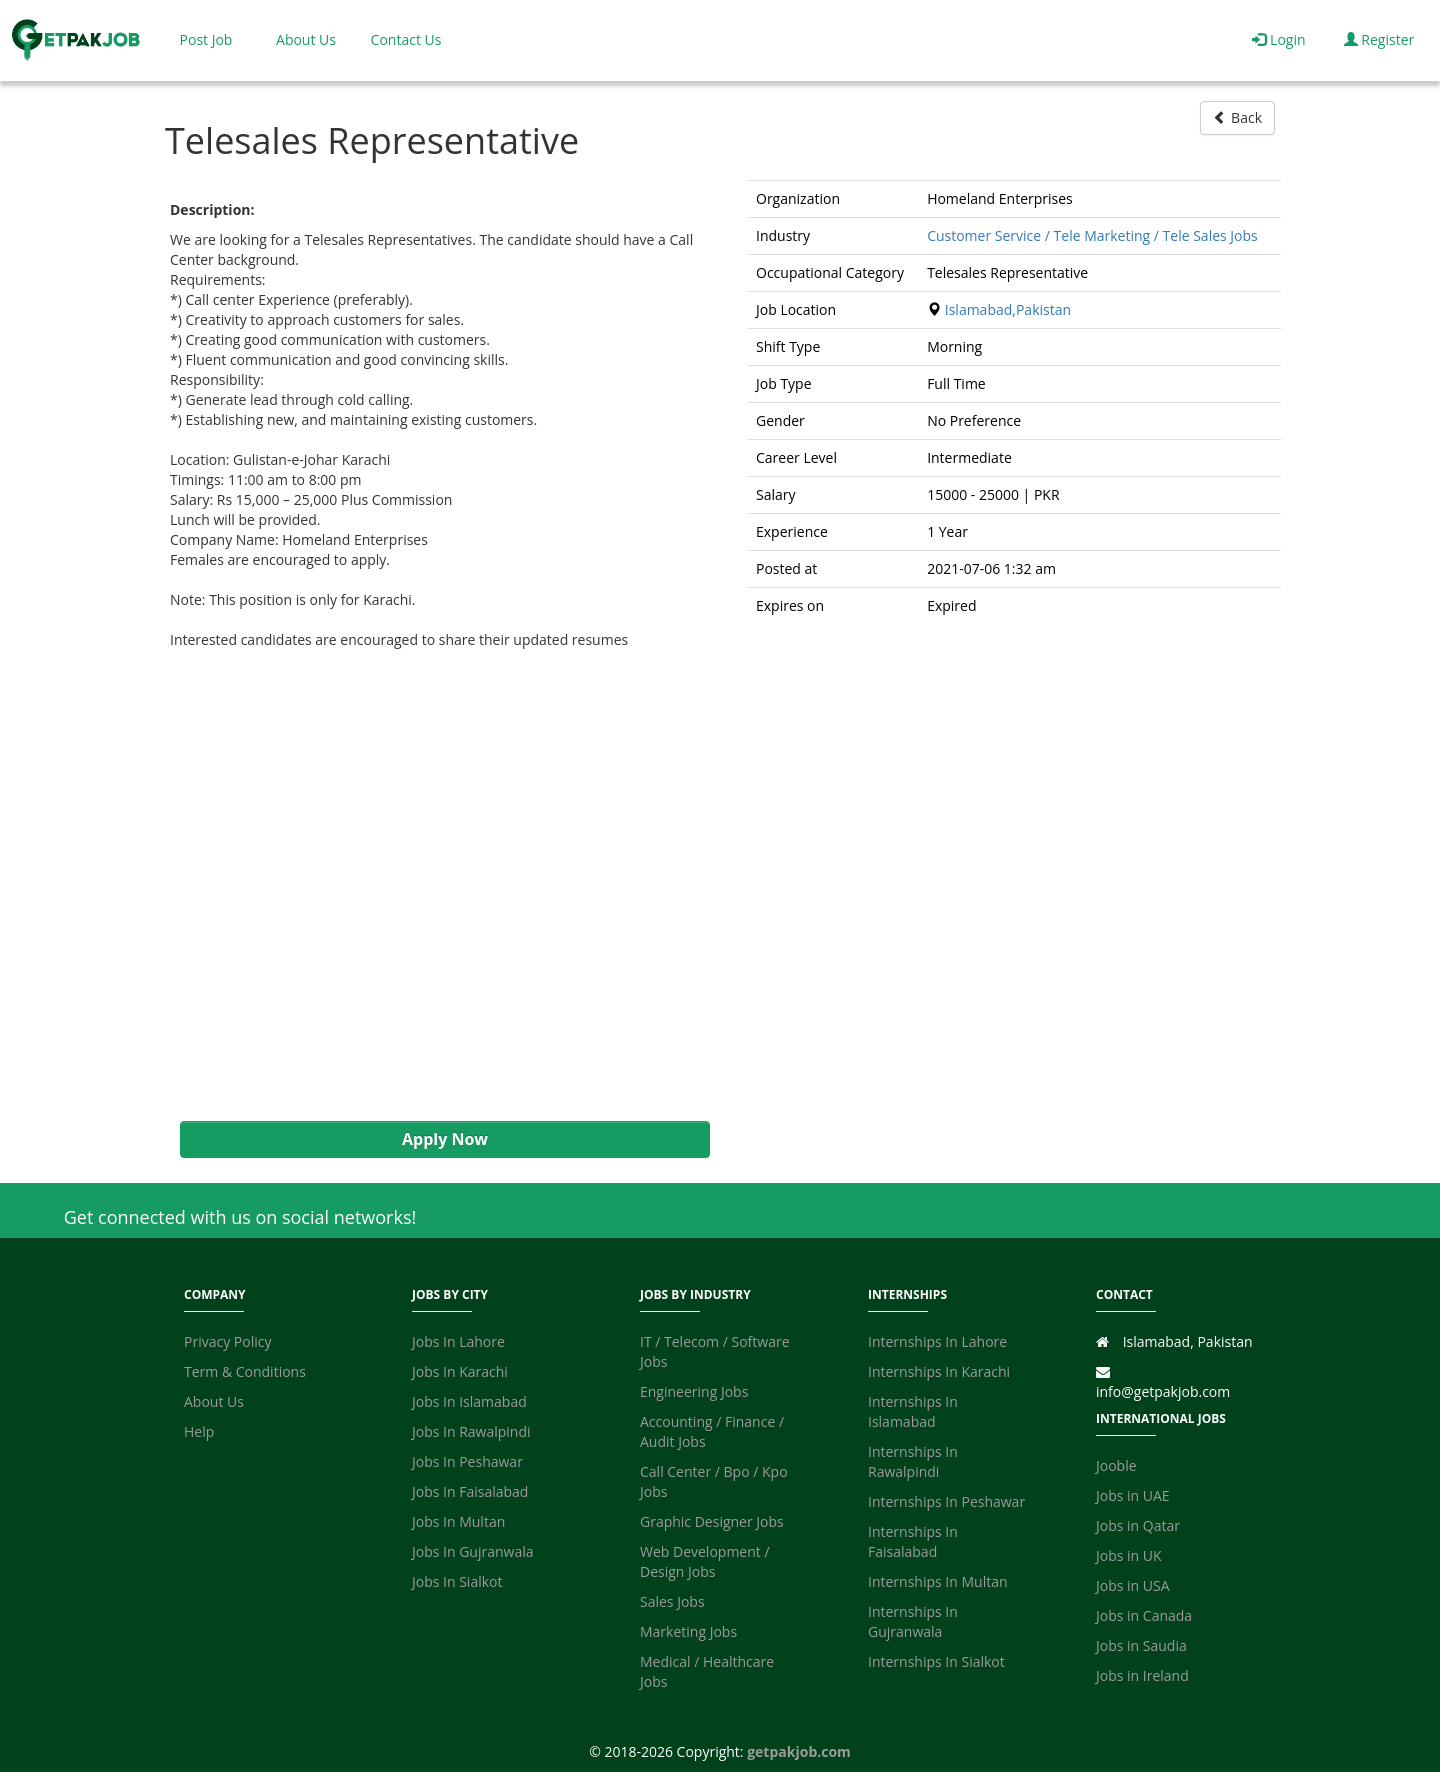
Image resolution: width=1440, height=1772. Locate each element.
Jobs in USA (1133, 1585)
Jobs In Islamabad (469, 1401)
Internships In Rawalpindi (913, 1461)
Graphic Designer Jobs (712, 1521)
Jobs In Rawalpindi (471, 1431)
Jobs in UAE (1133, 1495)
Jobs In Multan (458, 1521)
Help (199, 1431)
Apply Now (445, 1139)
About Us (306, 39)
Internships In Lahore (937, 1341)
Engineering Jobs (694, 1391)
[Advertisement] (435, 885)
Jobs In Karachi (460, 1371)
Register (1379, 39)
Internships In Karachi (939, 1371)
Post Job (206, 39)
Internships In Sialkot (936, 1661)
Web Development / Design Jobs (705, 1561)
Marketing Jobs (688, 1631)
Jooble (1116, 1465)
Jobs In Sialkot (457, 1581)
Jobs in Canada (1144, 1615)
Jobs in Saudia (1141, 1645)
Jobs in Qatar (1138, 1525)
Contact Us (406, 39)
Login (1278, 39)
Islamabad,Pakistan (1008, 309)
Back (1237, 117)
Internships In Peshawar (946, 1501)
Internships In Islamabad (913, 1411)
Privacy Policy (227, 1341)
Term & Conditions (245, 1371)
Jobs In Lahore (458, 1341)
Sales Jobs (672, 1601)
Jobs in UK (1129, 1555)
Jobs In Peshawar (467, 1461)
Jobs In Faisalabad (470, 1491)
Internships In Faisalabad (913, 1541)
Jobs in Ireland (1142, 1675)
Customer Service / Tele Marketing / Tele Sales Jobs (1092, 235)
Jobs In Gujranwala (473, 1551)
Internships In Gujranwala (913, 1621)
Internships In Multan (938, 1581)
